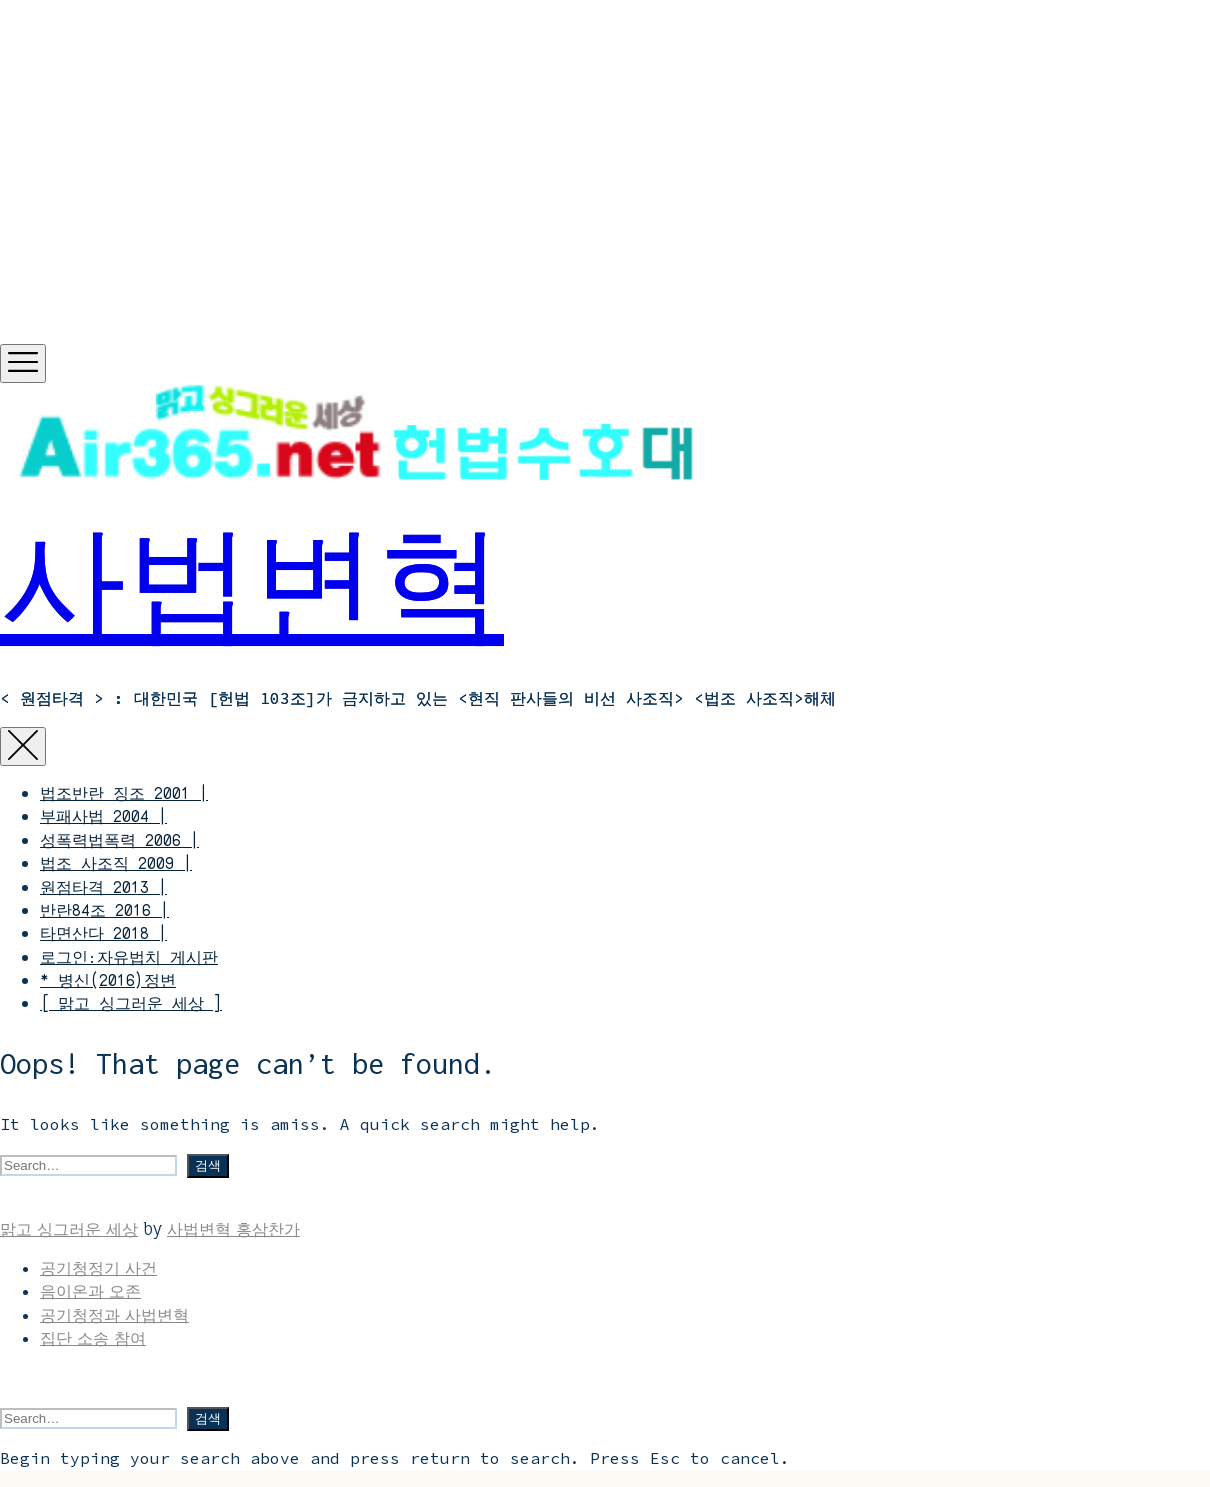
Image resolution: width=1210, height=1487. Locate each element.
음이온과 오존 (90, 1291)
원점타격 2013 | (103, 887)
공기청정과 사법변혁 (114, 1315)
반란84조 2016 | (104, 910)
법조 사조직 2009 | (116, 863)
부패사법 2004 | (103, 816)
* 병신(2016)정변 (108, 980)
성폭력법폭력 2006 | (119, 840)
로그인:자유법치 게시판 (129, 957)
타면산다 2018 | (103, 933)
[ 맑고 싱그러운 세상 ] (131, 1003)
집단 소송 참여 (93, 1338)
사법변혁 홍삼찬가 (233, 1229)
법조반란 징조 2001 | (124, 793)
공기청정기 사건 (98, 1268)
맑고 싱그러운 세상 (69, 1229)
